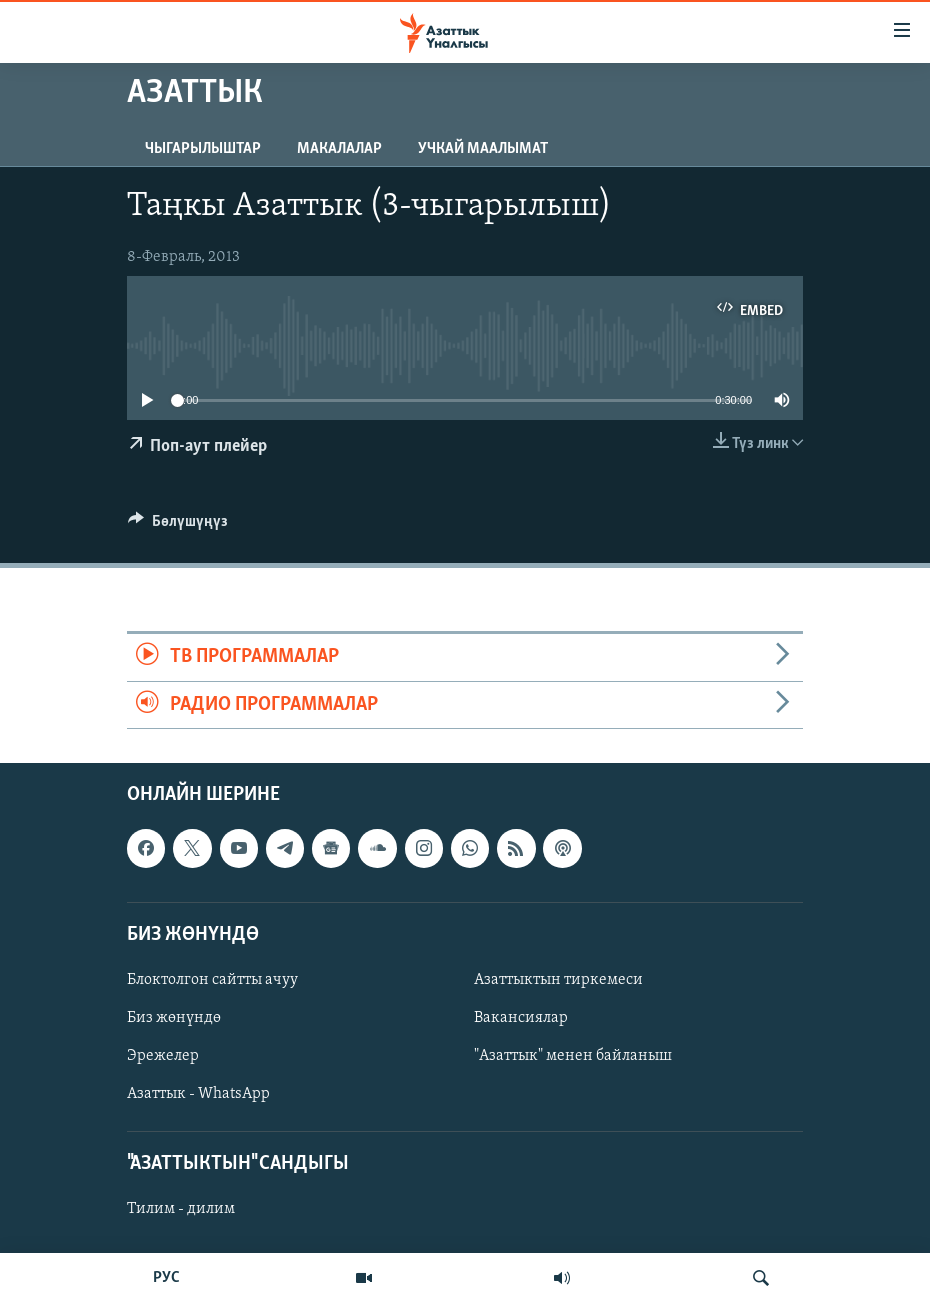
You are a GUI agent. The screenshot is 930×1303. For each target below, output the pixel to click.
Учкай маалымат (483, 149)
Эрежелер (163, 1056)
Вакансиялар (521, 1018)
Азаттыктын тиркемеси (558, 980)
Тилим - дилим (181, 1209)
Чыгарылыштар (203, 149)
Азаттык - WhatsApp (198, 1094)
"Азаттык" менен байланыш (573, 1056)
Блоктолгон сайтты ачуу (212, 980)
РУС (166, 1278)
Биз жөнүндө (174, 1018)
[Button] (178, 526)
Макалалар (339, 149)
